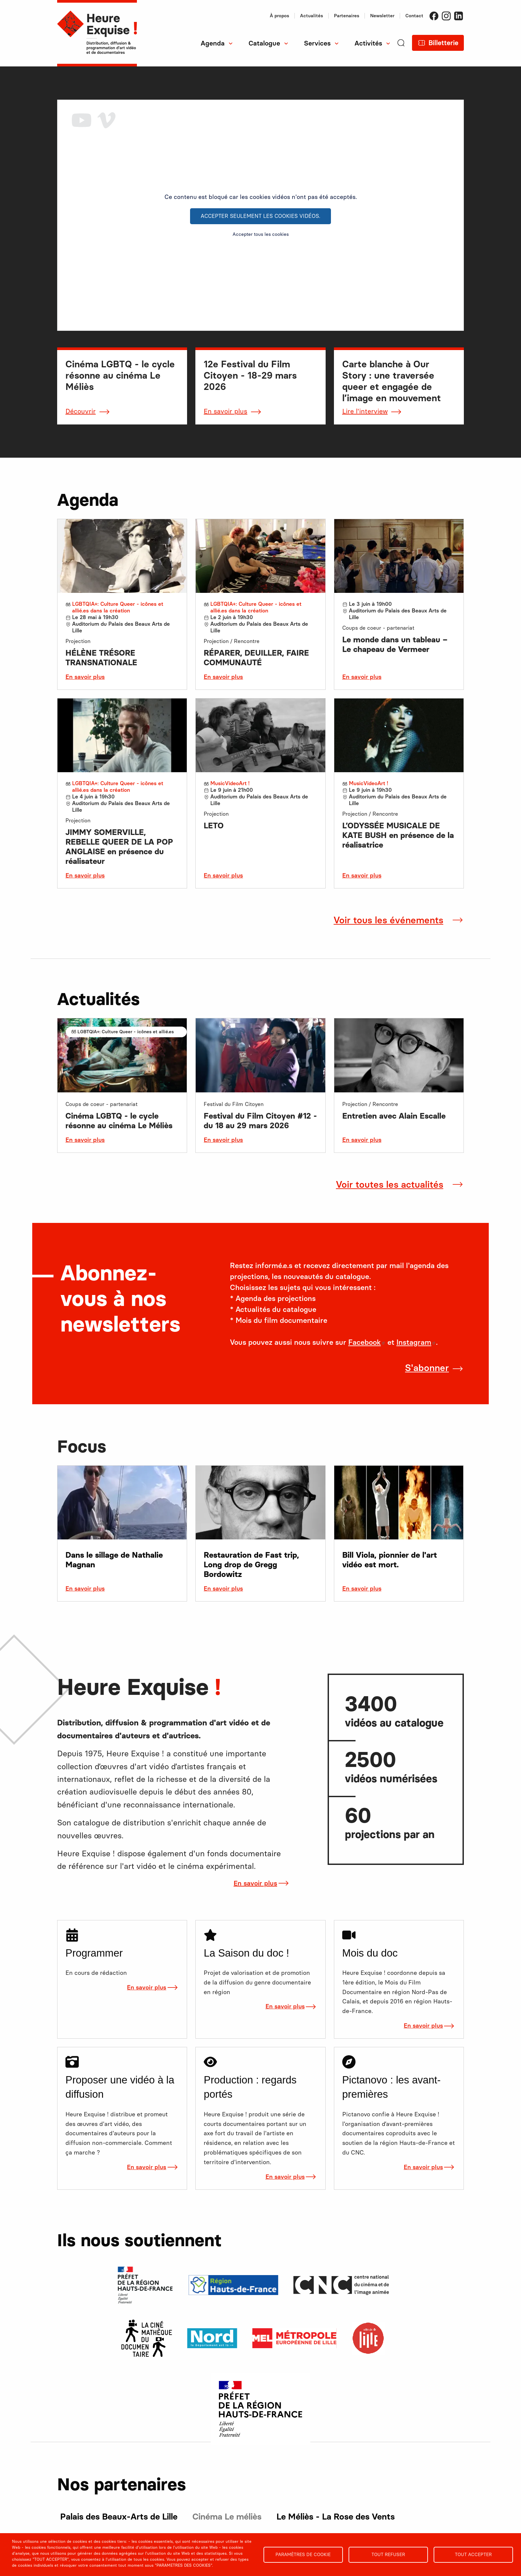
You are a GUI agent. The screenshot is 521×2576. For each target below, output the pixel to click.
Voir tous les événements (388, 920)
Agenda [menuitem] (213, 43)
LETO (214, 825)
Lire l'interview (365, 411)
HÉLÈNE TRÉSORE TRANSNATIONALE (101, 657)
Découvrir (80, 411)
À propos (279, 16)
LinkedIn (458, 16)
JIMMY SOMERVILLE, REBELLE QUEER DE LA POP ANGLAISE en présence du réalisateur (119, 846)
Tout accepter (473, 2554)
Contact (414, 16)
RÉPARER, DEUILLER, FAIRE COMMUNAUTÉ (256, 657)
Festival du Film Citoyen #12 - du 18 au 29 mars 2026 (260, 1120)
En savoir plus (225, 411)
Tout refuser (388, 2554)
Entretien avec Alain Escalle (394, 1116)
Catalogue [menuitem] (264, 43)
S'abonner (427, 1367)
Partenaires (346, 16)
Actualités (311, 16)
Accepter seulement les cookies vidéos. (260, 216)
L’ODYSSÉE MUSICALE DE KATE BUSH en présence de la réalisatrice (398, 835)
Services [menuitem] (317, 43)
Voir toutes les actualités (389, 1184)
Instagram (446, 16)
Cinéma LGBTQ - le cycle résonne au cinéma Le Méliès (118, 1120)
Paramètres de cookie (303, 2554)
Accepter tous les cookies (261, 234)
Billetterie (443, 43)
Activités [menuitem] (368, 43)
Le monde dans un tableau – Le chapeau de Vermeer (395, 644)
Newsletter (382, 16)
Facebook (434, 16)
